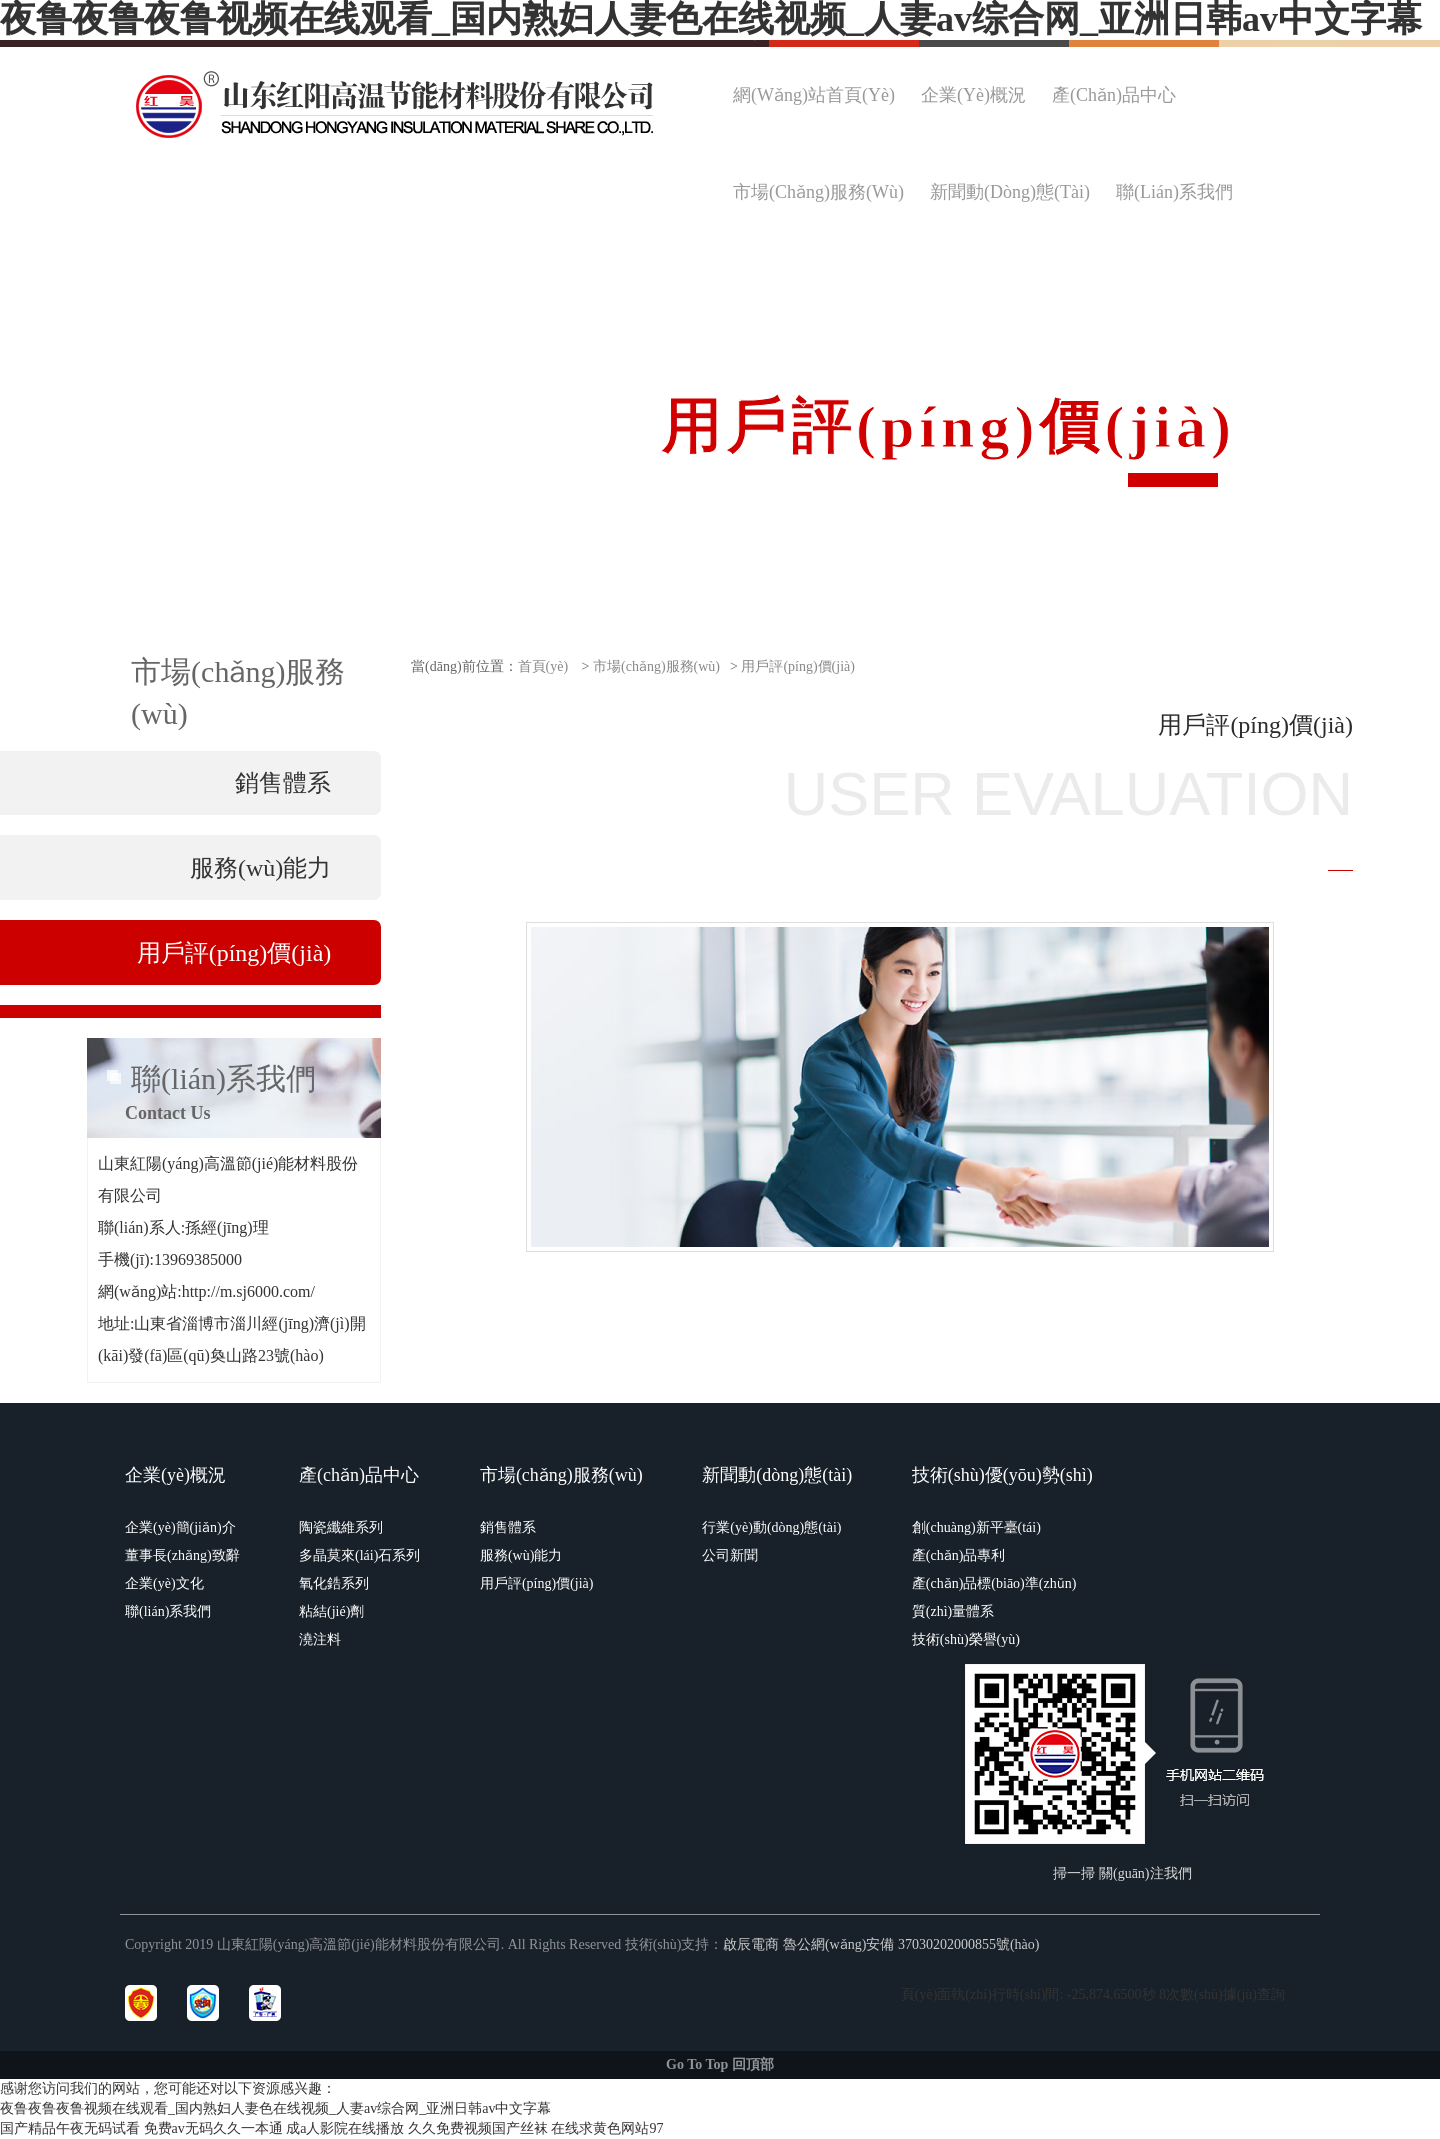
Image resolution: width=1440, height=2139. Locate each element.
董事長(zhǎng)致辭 (182, 1555)
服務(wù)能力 (521, 1555)
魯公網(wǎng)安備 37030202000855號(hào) (911, 1944)
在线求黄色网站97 (607, 2128)
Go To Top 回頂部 (720, 2064)
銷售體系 (508, 1527)
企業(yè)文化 (164, 1583)
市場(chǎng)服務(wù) (656, 666)
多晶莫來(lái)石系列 (359, 1555)
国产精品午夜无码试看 (70, 2128)
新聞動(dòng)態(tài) (777, 1475)
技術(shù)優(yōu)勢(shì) (1002, 1475)
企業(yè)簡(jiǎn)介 (180, 1527)
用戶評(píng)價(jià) (798, 666)
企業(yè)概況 (175, 1475)
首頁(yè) (543, 666)
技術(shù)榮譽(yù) (966, 1639)
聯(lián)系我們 (168, 1611)
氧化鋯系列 (334, 1583)
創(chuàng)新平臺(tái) (976, 1527)
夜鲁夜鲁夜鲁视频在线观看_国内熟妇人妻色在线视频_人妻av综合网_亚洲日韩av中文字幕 (275, 2108)
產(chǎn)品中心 (359, 1475)
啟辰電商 (751, 1944)
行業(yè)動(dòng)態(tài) (771, 1527)
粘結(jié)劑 (331, 1611)
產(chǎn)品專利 (959, 1555)
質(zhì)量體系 (953, 1611)
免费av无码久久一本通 (213, 2128)
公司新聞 (730, 1555)
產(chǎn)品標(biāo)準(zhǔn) (994, 1583)
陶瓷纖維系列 (341, 1527)
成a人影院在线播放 (345, 2128)
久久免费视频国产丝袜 (478, 2128)
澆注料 (320, 1639)
